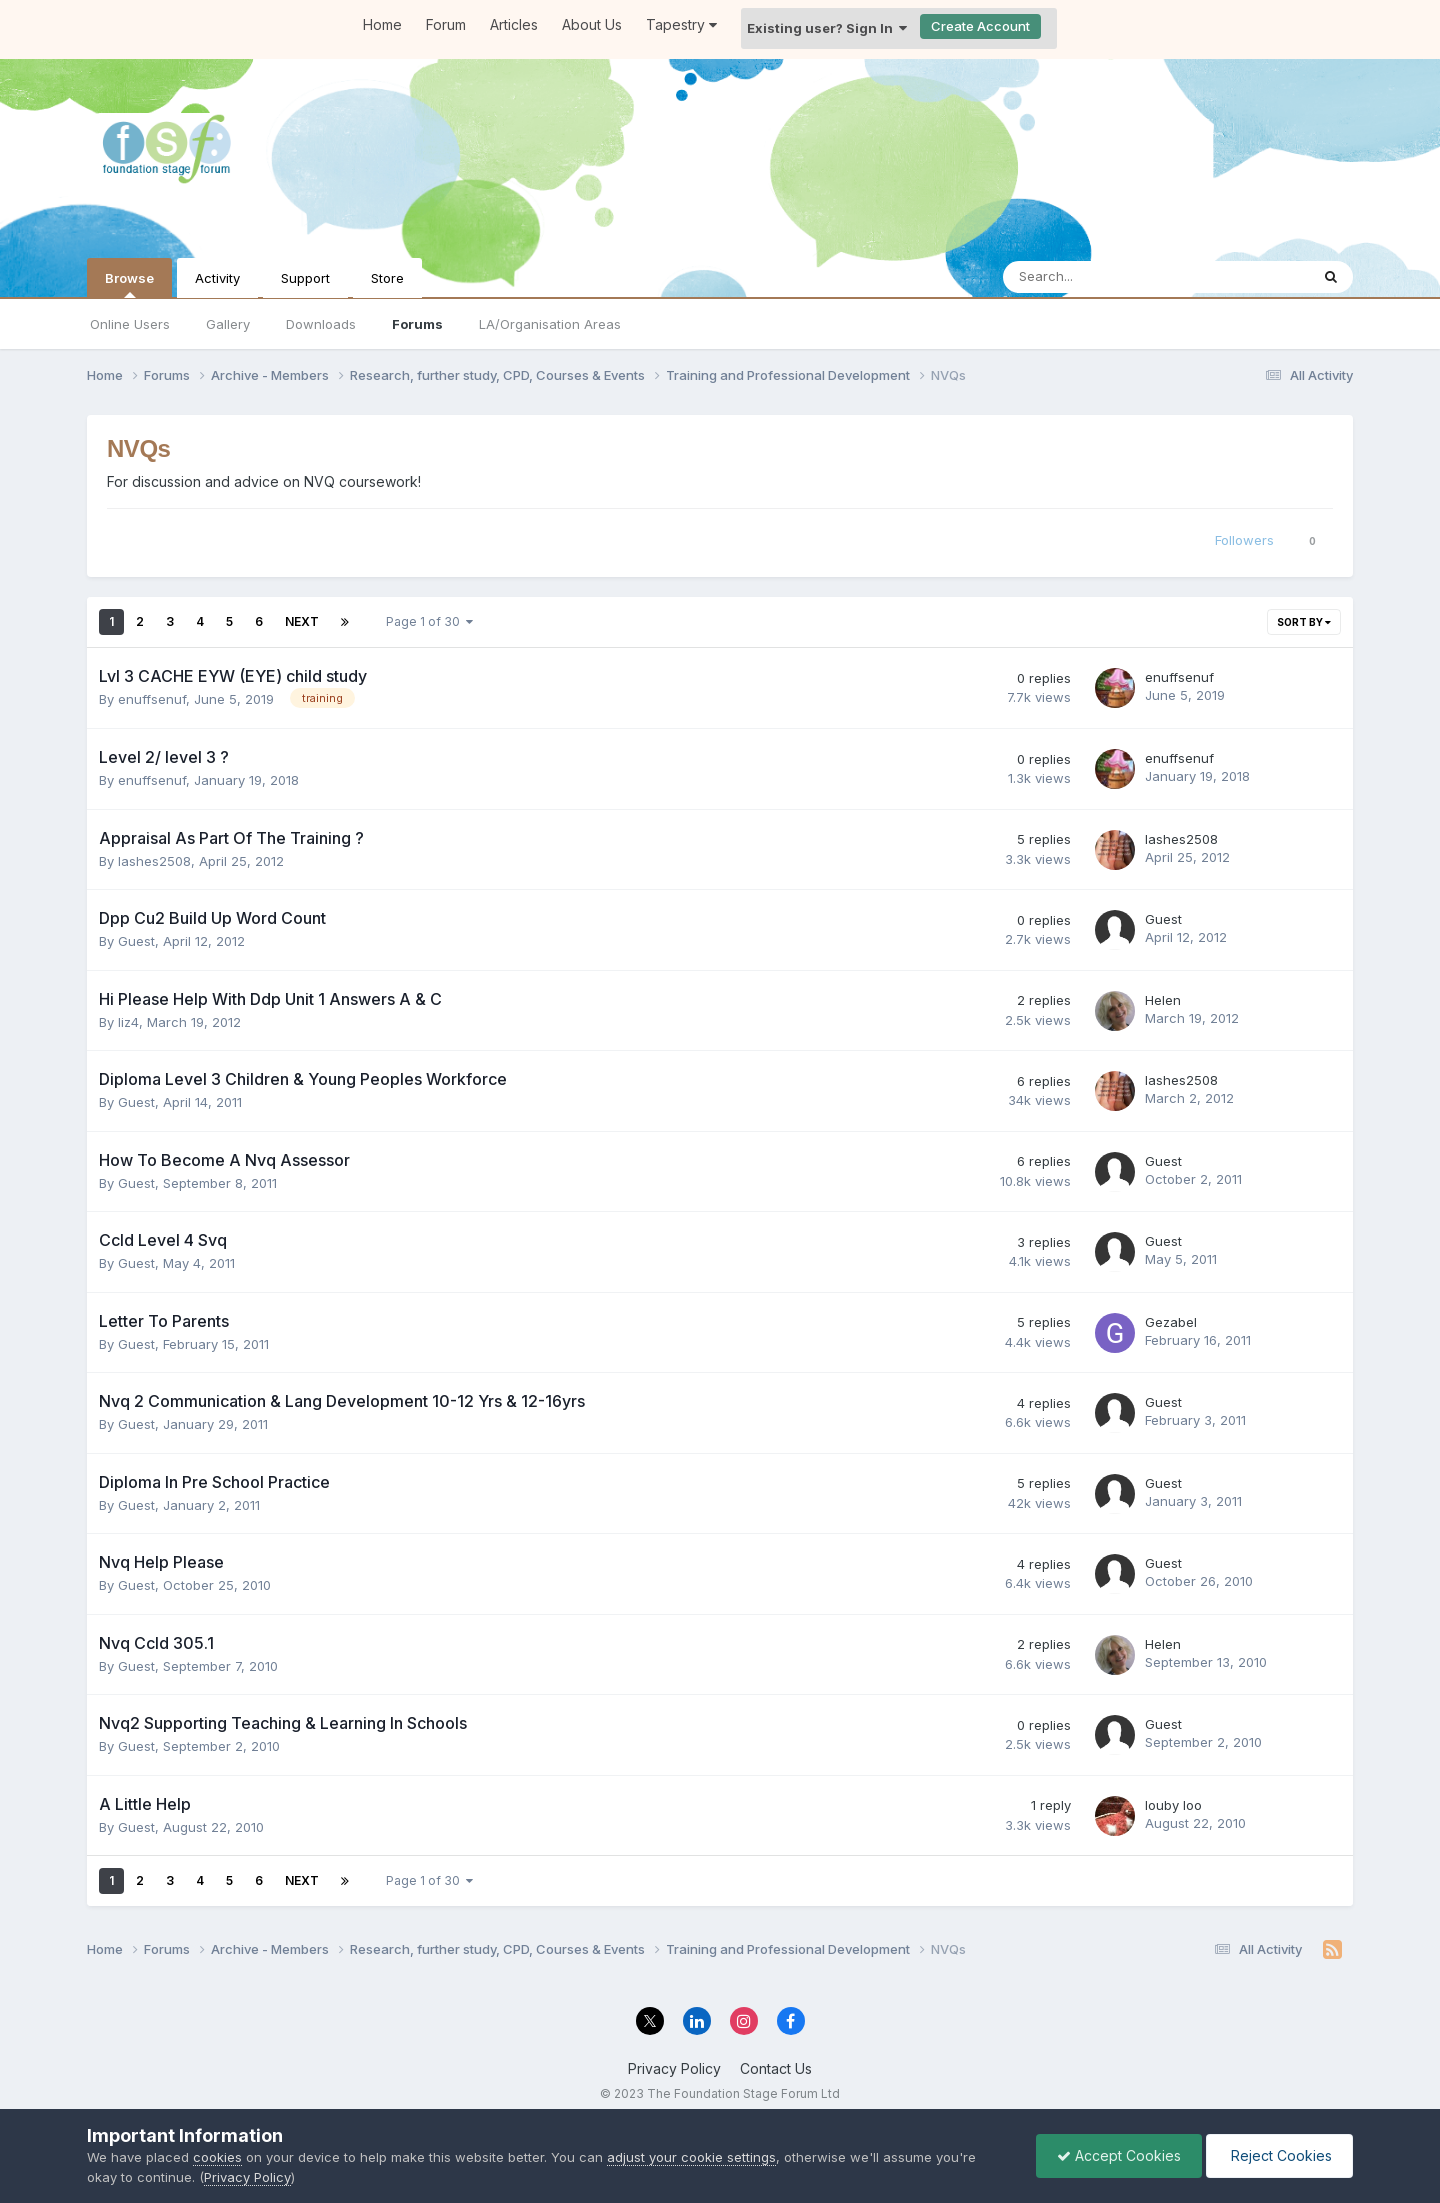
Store (387, 278)
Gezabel (1171, 1322)
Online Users (130, 324)
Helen (1163, 1000)
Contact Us (776, 2068)
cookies (217, 2157)
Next (302, 621)
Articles (514, 24)
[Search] (1103, 277)
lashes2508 (154, 861)
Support (305, 278)
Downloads (321, 324)
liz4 (128, 1022)
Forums (417, 324)
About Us (592, 24)
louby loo (1173, 1805)
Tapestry (681, 24)
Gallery (228, 324)
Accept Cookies (1119, 2155)
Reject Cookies (1279, 2155)
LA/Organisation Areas (550, 324)
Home (382, 24)
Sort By (1304, 622)
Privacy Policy (674, 2068)
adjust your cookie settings (691, 2157)
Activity (217, 278)
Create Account (980, 26)
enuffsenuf (152, 699)
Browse (129, 284)
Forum (446, 24)
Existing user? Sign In (827, 28)
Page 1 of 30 (429, 621)
